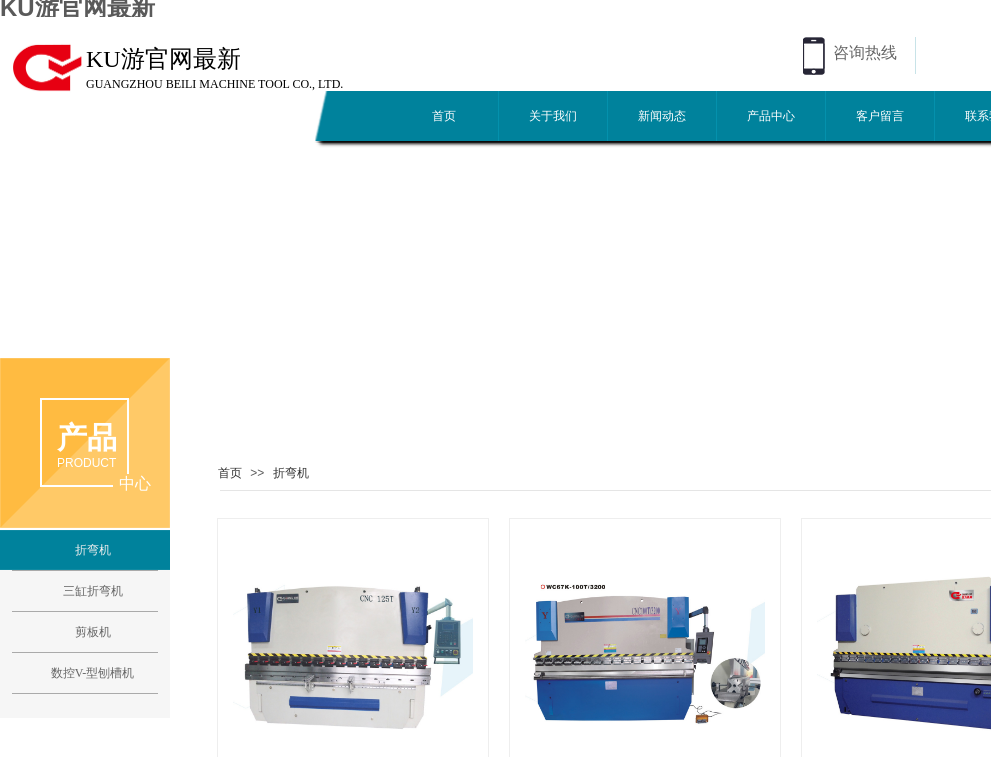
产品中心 (771, 116)
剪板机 (93, 632)
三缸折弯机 (93, 591)
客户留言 (880, 116)
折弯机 (291, 473)
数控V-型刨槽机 (93, 673)
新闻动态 (662, 116)
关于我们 (553, 116)
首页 (444, 116)
